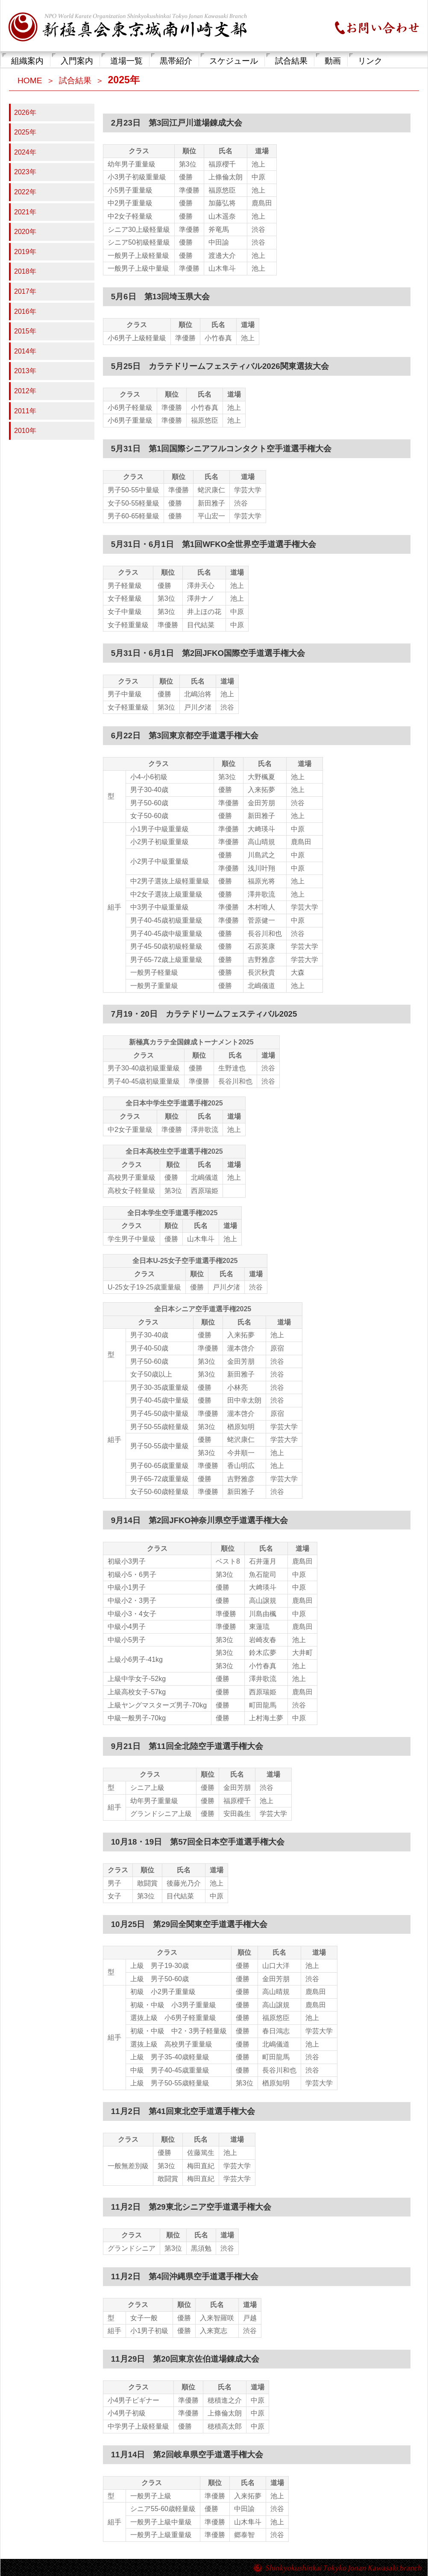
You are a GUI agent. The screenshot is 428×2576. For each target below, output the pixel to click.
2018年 (25, 271)
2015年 (25, 331)
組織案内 (27, 60)
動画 (333, 60)
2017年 (25, 291)
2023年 (25, 171)
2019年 (25, 251)
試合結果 (291, 60)
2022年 (25, 192)
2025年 (25, 132)
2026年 (25, 112)
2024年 (25, 152)
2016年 (25, 311)
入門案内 (77, 60)
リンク (370, 60)
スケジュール (233, 60)
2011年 (25, 411)
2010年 (25, 430)
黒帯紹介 (176, 60)
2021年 (25, 212)
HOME (30, 80)
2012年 (25, 391)
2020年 (25, 231)
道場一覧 (126, 60)
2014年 (25, 351)
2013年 (25, 370)
